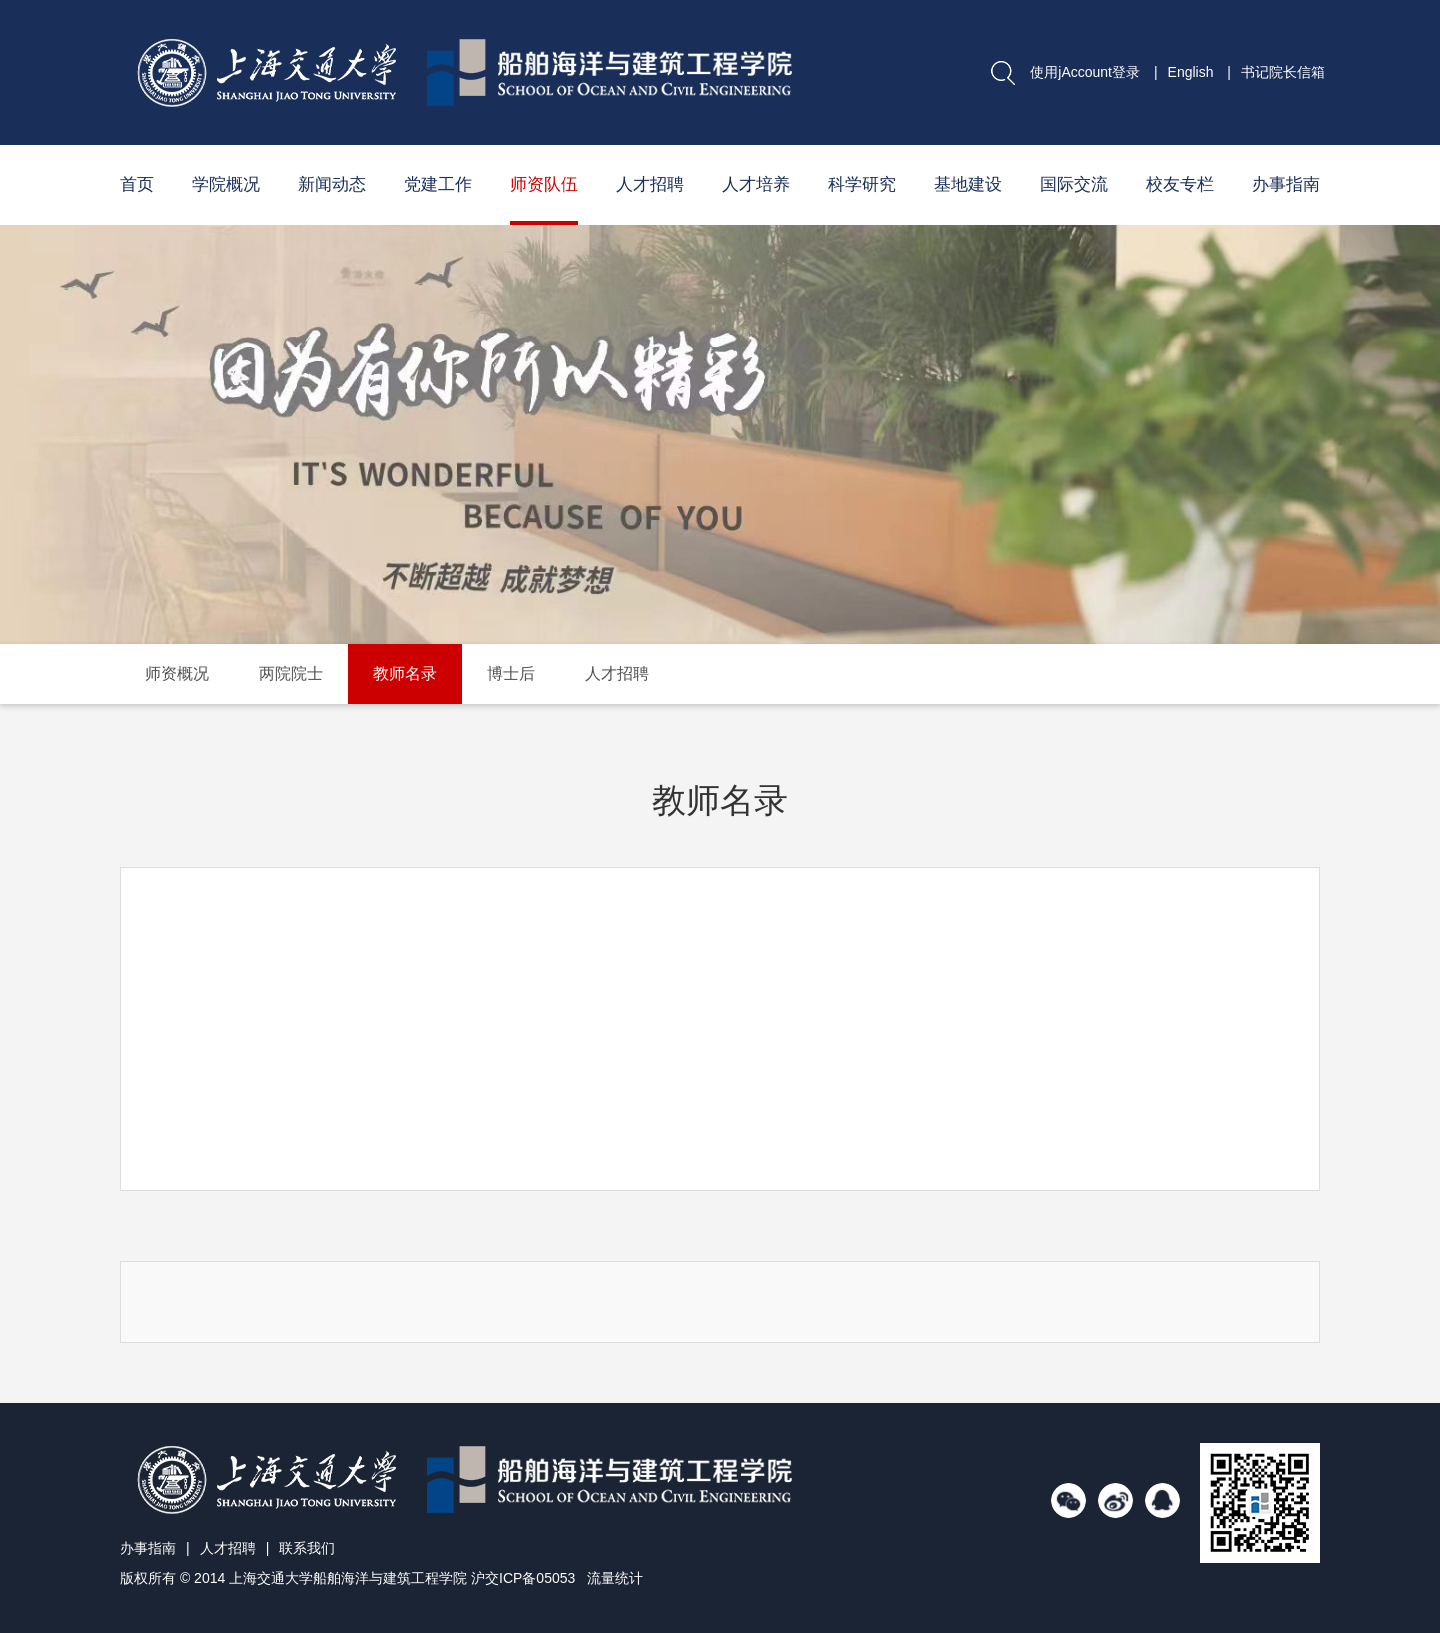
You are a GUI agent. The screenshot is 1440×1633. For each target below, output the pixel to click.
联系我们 (307, 1548)
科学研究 (862, 184)
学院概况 (226, 184)
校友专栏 (1180, 184)
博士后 (511, 673)
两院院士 (291, 673)
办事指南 (1286, 184)
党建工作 (438, 184)
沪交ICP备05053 (523, 1578)
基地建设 (968, 184)
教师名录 (405, 673)
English (1191, 72)
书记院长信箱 (1283, 72)
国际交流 (1074, 184)
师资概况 (177, 673)
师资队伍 (544, 184)
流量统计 (615, 1578)
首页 (137, 184)
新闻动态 (332, 184)
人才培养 (756, 184)
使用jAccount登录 (1085, 72)
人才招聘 (650, 184)
